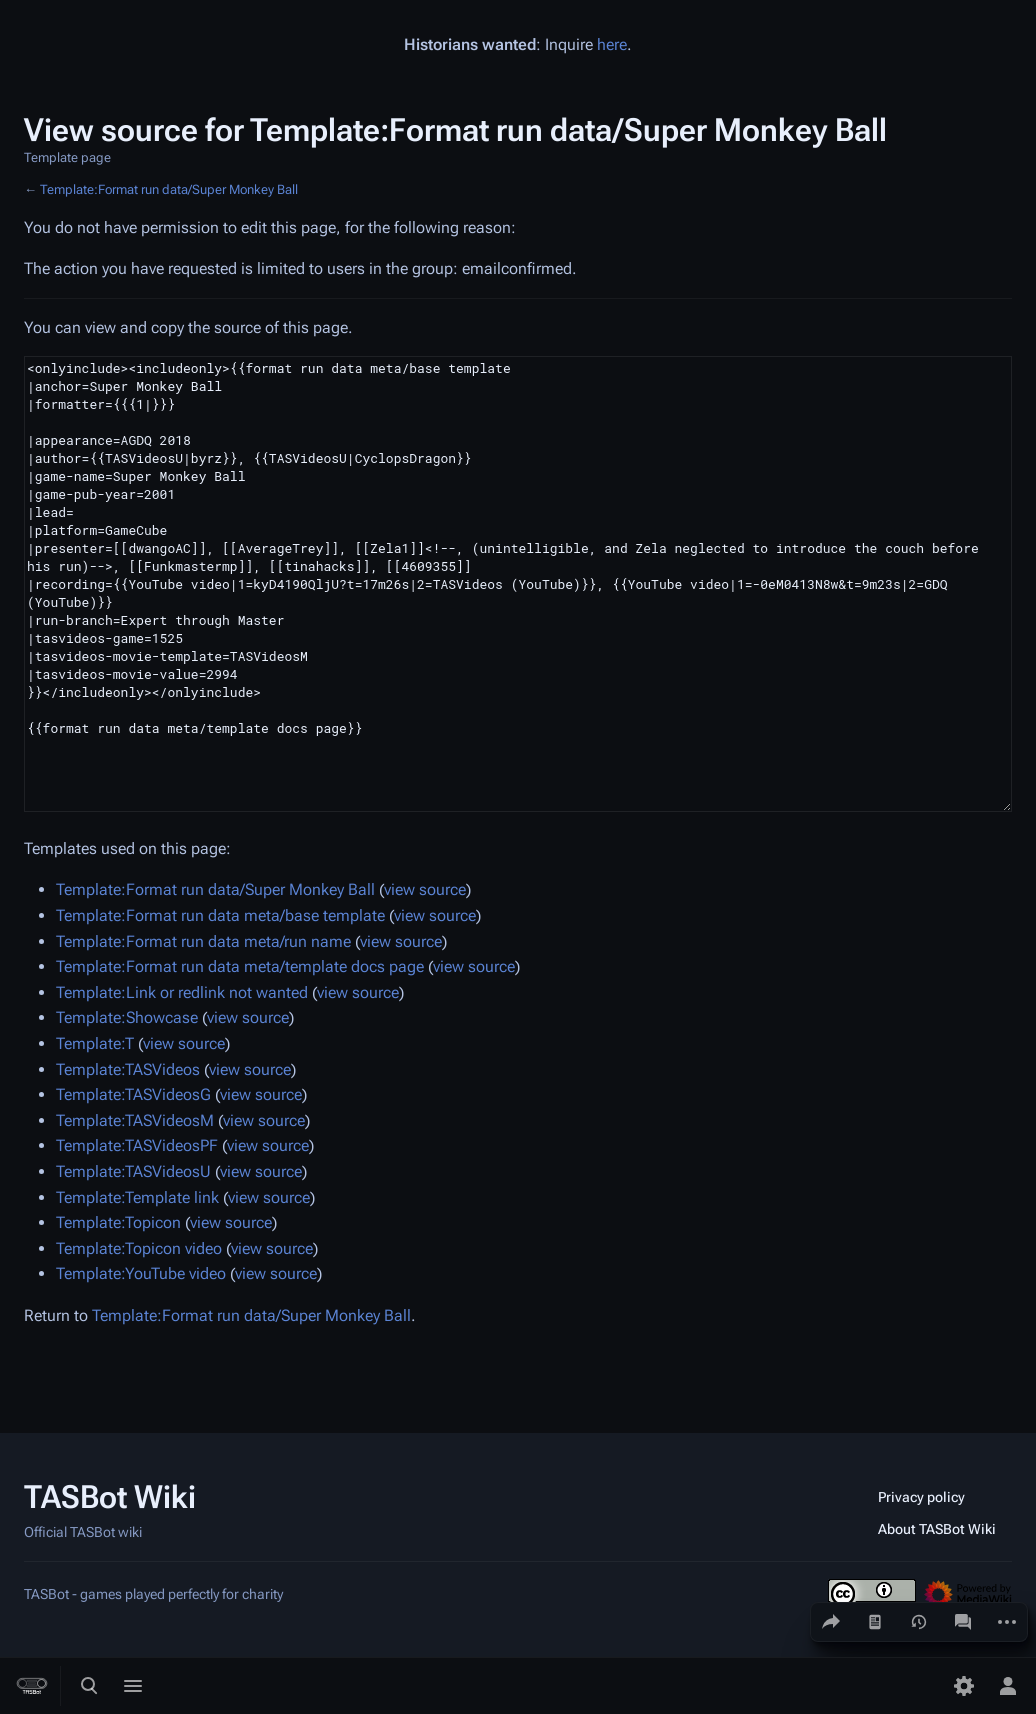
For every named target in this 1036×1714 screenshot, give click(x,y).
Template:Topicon (118, 1222)
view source (425, 889)
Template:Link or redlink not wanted (182, 992)
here (612, 44)
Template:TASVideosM (135, 1120)
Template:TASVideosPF (137, 1145)
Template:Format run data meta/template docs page (240, 966)
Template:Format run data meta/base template (220, 915)
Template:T (95, 1043)
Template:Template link (137, 1197)
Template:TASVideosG (133, 1094)
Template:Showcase (127, 1017)
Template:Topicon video (139, 1248)
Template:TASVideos (128, 1069)
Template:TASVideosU (133, 1171)
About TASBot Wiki (937, 1529)
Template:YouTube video (141, 1273)
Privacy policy (921, 1497)
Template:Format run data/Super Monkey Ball (169, 189)
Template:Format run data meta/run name (203, 941)
